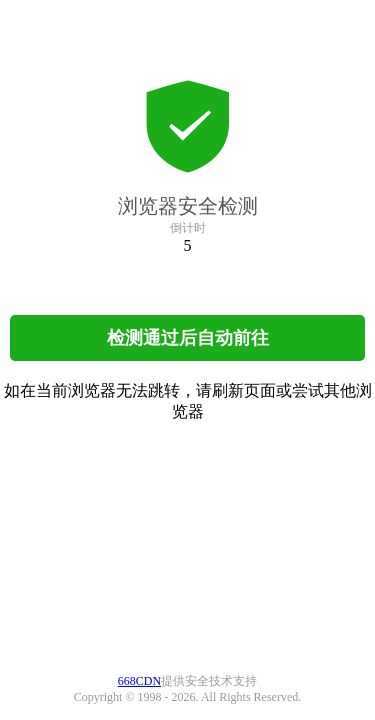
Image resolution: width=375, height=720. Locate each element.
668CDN (139, 681)
